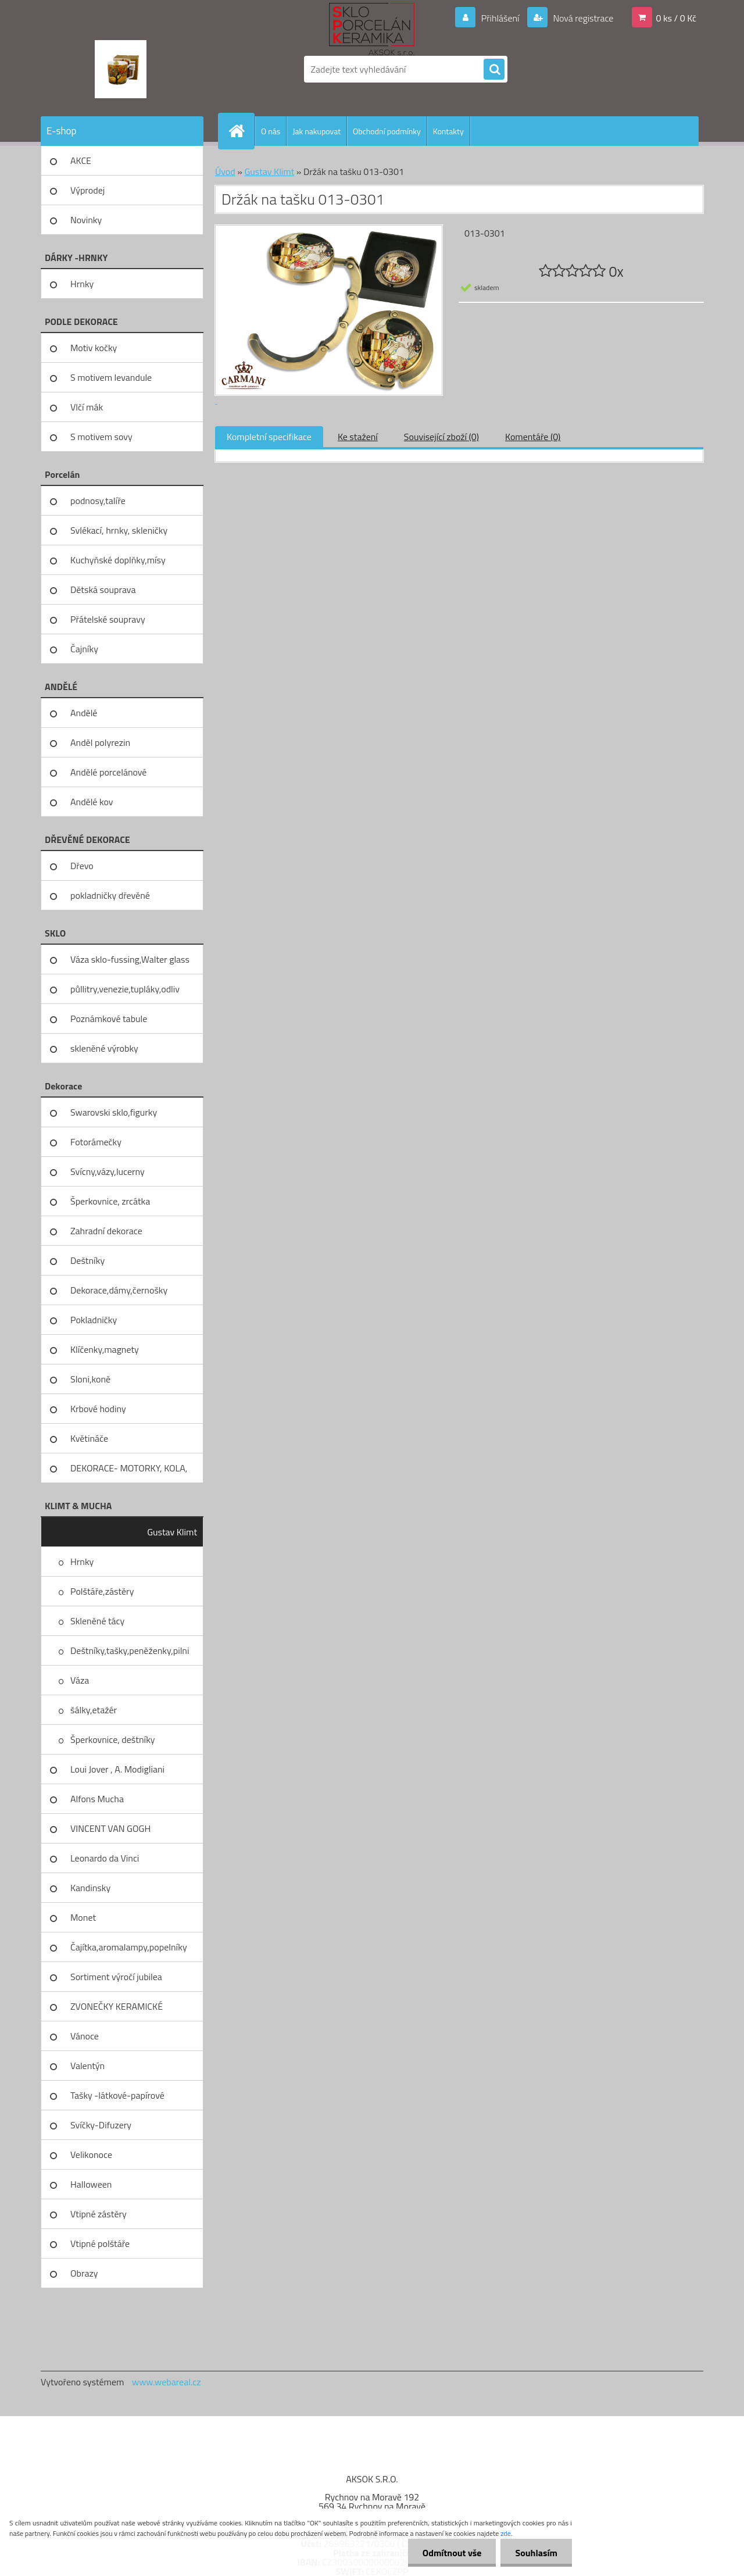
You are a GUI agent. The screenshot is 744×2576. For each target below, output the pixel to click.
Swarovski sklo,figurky (113, 1112)
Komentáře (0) (532, 437)
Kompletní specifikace (269, 437)
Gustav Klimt (172, 1532)
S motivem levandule (111, 377)
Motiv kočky (93, 348)
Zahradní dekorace (106, 1231)
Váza (79, 1680)
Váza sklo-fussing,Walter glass (129, 959)
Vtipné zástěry (98, 2214)
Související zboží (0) (441, 437)
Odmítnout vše (452, 2553)
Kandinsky (90, 1888)
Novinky (86, 220)
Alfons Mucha (97, 1799)
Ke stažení (358, 437)
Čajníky (84, 649)
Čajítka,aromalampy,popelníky (128, 1947)
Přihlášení (500, 18)
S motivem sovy (101, 437)
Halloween (91, 2184)
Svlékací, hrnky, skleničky (118, 530)
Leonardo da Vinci (104, 1858)
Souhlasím (536, 2553)
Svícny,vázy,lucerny (107, 1171)
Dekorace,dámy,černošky (118, 1290)
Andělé (83, 713)
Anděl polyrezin (100, 742)
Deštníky (87, 1260)
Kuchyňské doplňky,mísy (118, 560)
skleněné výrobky (104, 1048)
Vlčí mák (86, 407)
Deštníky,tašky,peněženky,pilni (129, 1650)
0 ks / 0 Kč (676, 18)
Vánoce (84, 2036)
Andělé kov (91, 802)
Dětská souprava (102, 589)
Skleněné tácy (97, 1621)
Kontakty (448, 131)
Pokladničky (93, 1320)
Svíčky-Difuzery (100, 2125)
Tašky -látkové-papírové (117, 2095)
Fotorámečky (95, 1142)
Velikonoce (91, 2154)
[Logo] (121, 69)
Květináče (89, 1438)
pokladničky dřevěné (110, 895)
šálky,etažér (93, 1710)
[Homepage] (241, 130)
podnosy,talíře (98, 501)
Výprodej (87, 190)
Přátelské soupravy (107, 619)
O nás (270, 131)
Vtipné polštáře (100, 2243)
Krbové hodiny (98, 1409)
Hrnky (82, 284)
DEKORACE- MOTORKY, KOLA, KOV (128, 1472)
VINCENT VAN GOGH (110, 1828)
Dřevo (82, 866)
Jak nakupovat (316, 131)
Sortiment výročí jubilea (116, 1977)
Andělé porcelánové (108, 772)
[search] (494, 70)
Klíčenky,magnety (104, 1349)
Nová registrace (582, 18)
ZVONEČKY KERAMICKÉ (116, 2006)
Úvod (225, 171)
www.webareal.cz (166, 2382)
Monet (83, 1917)
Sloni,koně (90, 1379)
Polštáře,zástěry (102, 1591)
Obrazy (84, 2273)
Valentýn (87, 2066)
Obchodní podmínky (387, 131)
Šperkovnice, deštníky (112, 1739)
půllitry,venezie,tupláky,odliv (125, 989)
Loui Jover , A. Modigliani (117, 1769)
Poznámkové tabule (108, 1019)
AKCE (80, 160)
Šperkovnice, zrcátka (110, 1201)
